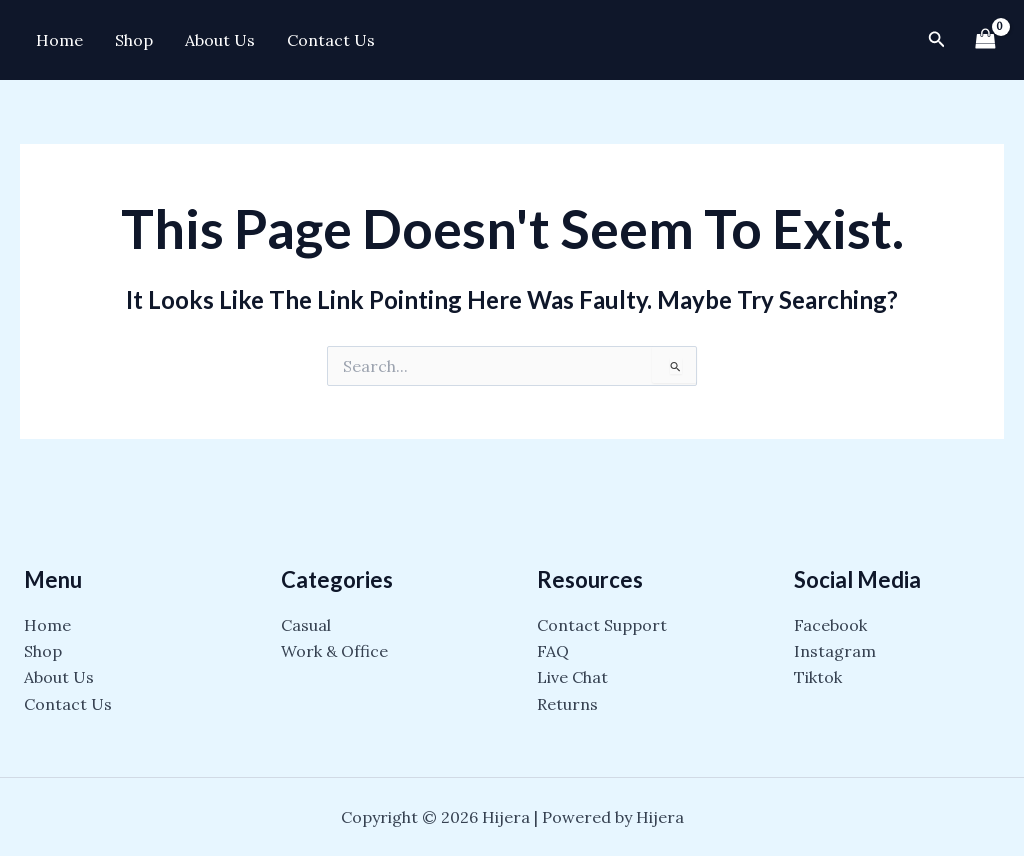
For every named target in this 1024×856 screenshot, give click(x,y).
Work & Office (334, 651)
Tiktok (818, 677)
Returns (567, 704)
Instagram (835, 651)
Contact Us (331, 40)
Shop (134, 40)
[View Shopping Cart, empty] (985, 39)
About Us (220, 40)
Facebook (830, 625)
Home (59, 40)
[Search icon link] (937, 40)
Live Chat (572, 677)
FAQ (553, 651)
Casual (306, 625)
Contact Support (602, 625)
